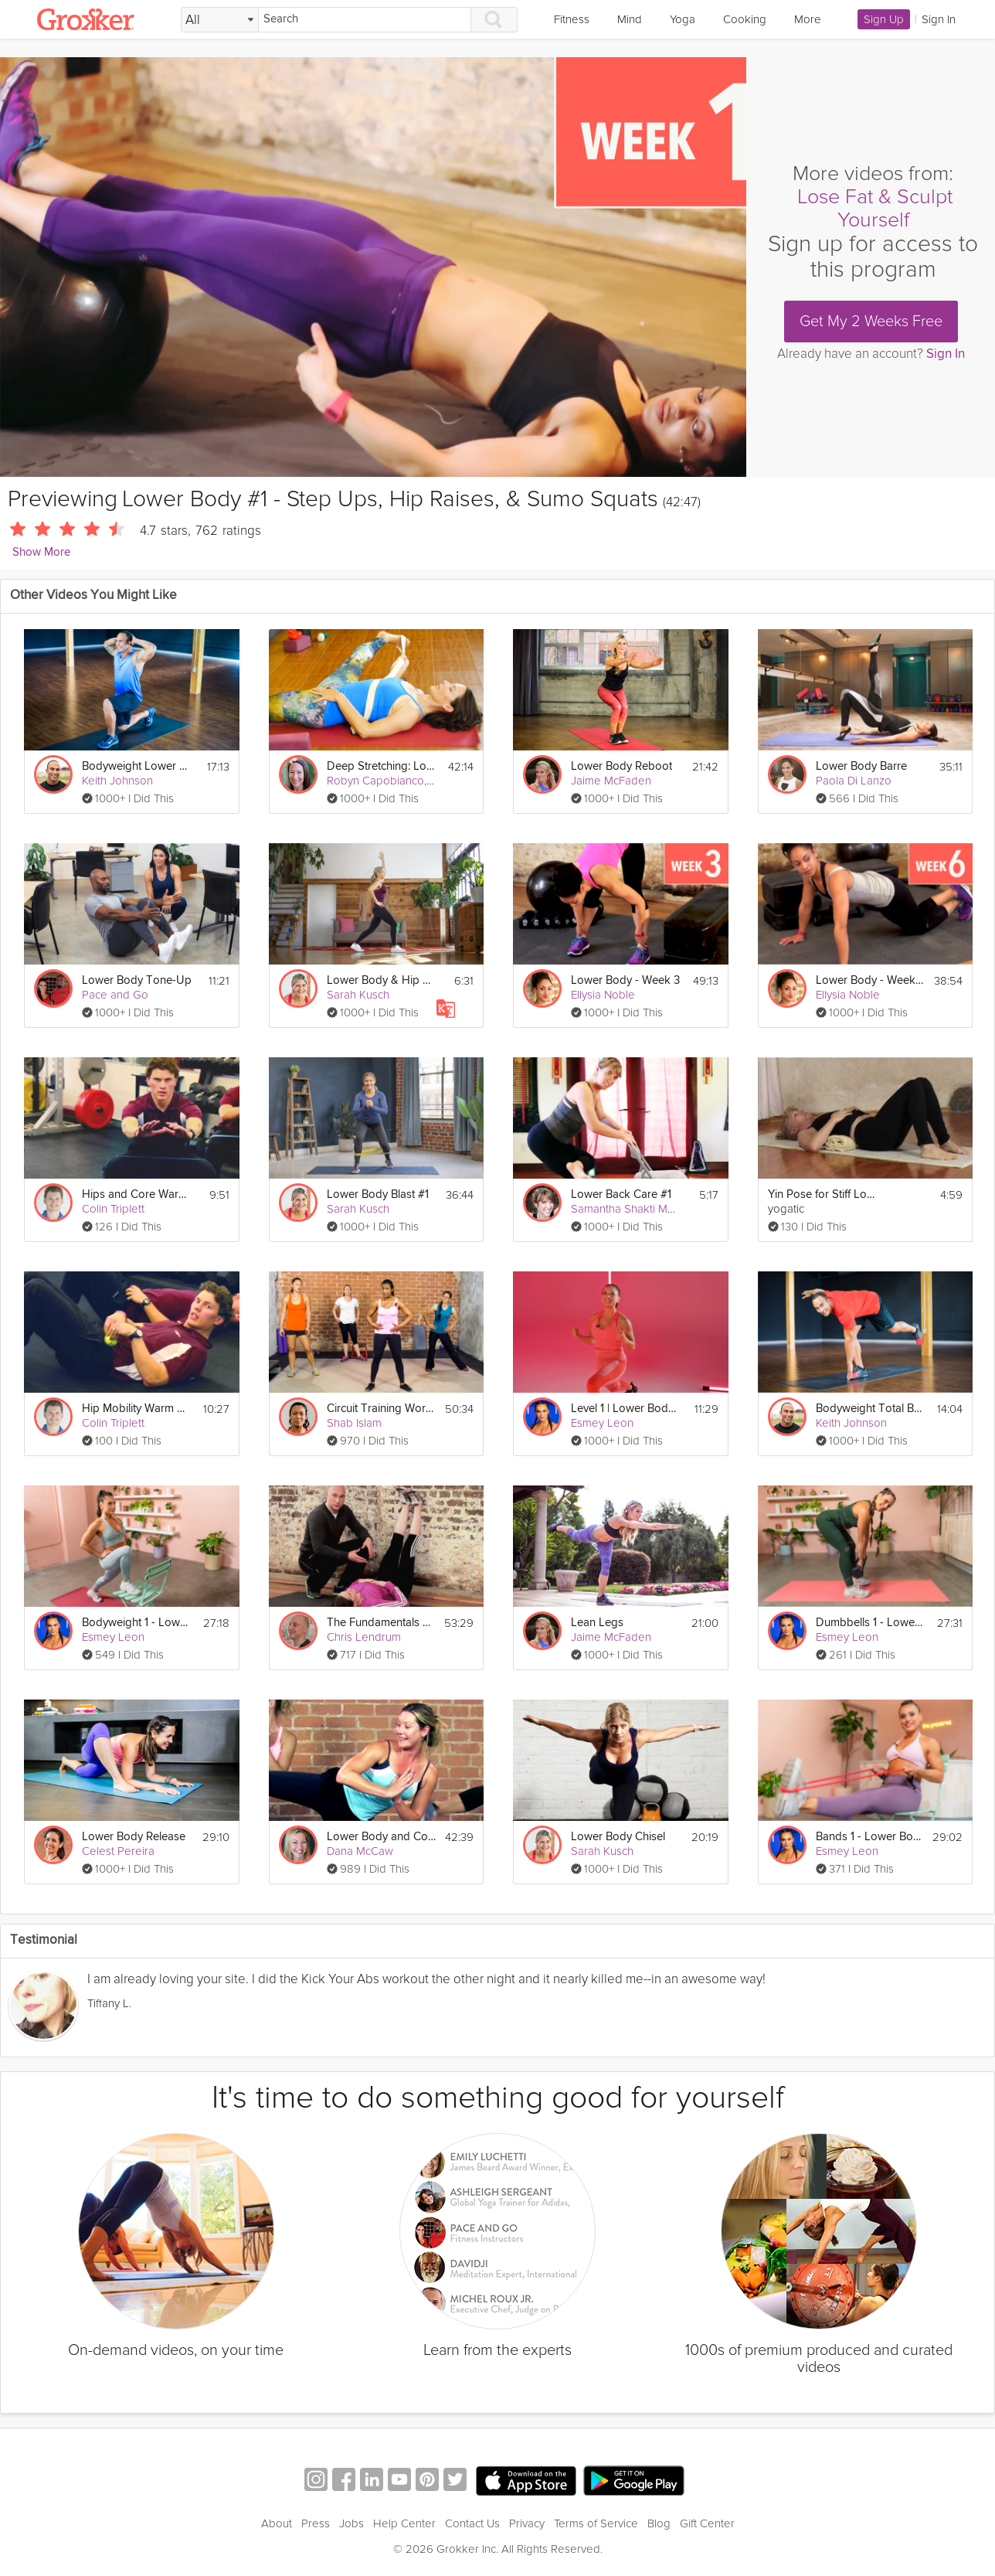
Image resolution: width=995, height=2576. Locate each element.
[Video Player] (373, 267)
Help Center (404, 2523)
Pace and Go (115, 995)
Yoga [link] (682, 19)
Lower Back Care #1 (621, 1194)
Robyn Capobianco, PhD (388, 781)
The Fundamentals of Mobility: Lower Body (381, 1622)
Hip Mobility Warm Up (137, 1408)
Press (315, 2523)
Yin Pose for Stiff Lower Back (823, 1194)
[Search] (364, 19)
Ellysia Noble (603, 995)
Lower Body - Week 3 (625, 980)
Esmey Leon (602, 1423)
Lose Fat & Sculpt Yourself (875, 208)
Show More (41, 552)
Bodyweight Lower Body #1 (137, 766)
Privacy (527, 2523)
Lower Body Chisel (618, 1837)
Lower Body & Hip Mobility (381, 980)
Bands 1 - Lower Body (869, 1837)
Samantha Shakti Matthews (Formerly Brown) (683, 1209)
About (276, 2523)
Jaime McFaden (611, 781)
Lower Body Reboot (621, 766)
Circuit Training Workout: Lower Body (381, 1408)
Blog (659, 2523)
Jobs (351, 2523)
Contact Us (472, 2523)
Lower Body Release (133, 1837)
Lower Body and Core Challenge (381, 1837)
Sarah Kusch (358, 995)
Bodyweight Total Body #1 (870, 1408)
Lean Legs (597, 1622)
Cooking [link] (744, 19)
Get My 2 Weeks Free (871, 321)
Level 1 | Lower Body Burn (626, 1408)
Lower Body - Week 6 (870, 980)
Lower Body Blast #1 (378, 1194)
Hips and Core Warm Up (137, 1194)
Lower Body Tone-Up (137, 980)
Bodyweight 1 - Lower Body (137, 1622)
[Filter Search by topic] (220, 20)
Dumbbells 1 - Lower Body (870, 1622)
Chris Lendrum (364, 1637)
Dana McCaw (360, 1851)
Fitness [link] (571, 19)
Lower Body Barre (861, 766)
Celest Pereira (118, 1851)
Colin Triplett (113, 1209)
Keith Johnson (117, 781)
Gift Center (707, 2523)
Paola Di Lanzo (853, 781)
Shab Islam (354, 1423)
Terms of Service (596, 2523)
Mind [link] (629, 19)
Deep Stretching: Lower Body (381, 766)
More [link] (807, 19)
